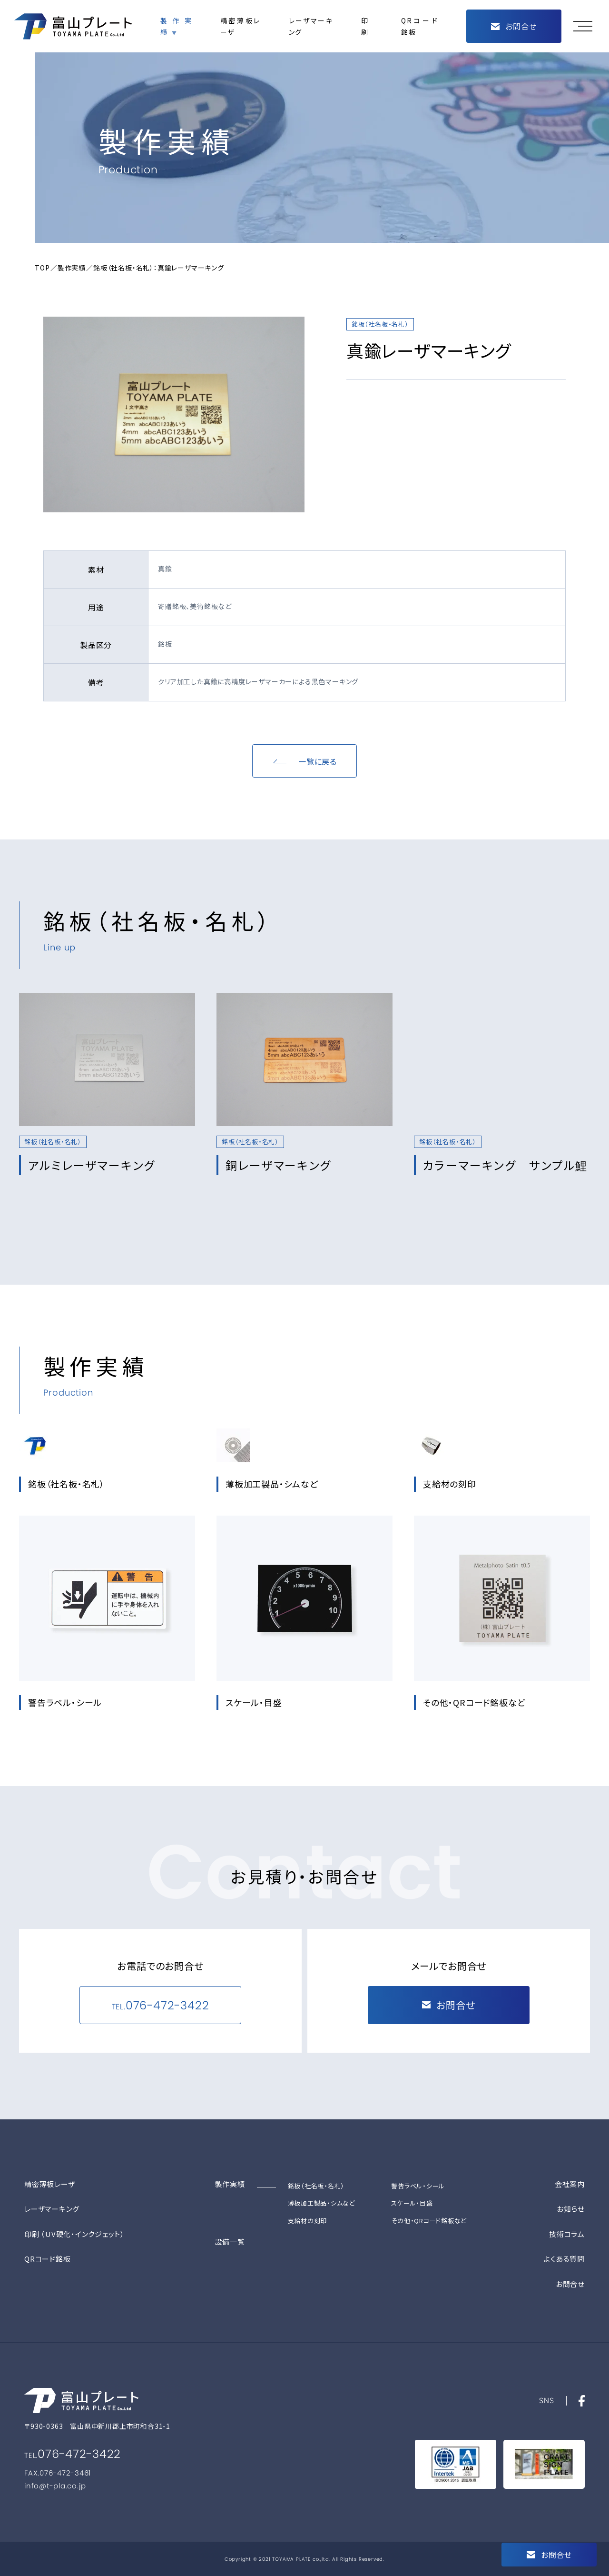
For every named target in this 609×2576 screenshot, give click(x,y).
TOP (42, 267)
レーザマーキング (311, 26)
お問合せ (570, 2284)
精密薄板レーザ (240, 26)
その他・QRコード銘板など (429, 2220)
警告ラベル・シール (418, 2185)
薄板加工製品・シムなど (321, 2202)
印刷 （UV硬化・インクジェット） (74, 2234)
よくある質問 (564, 2259)
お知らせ (571, 2209)
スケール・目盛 (411, 2202)
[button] (585, 26)
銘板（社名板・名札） (316, 2185)
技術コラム (567, 2234)
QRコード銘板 (419, 26)
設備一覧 (230, 2242)
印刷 (364, 26)
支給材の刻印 (307, 2220)
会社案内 (570, 2184)
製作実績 (176, 26)
